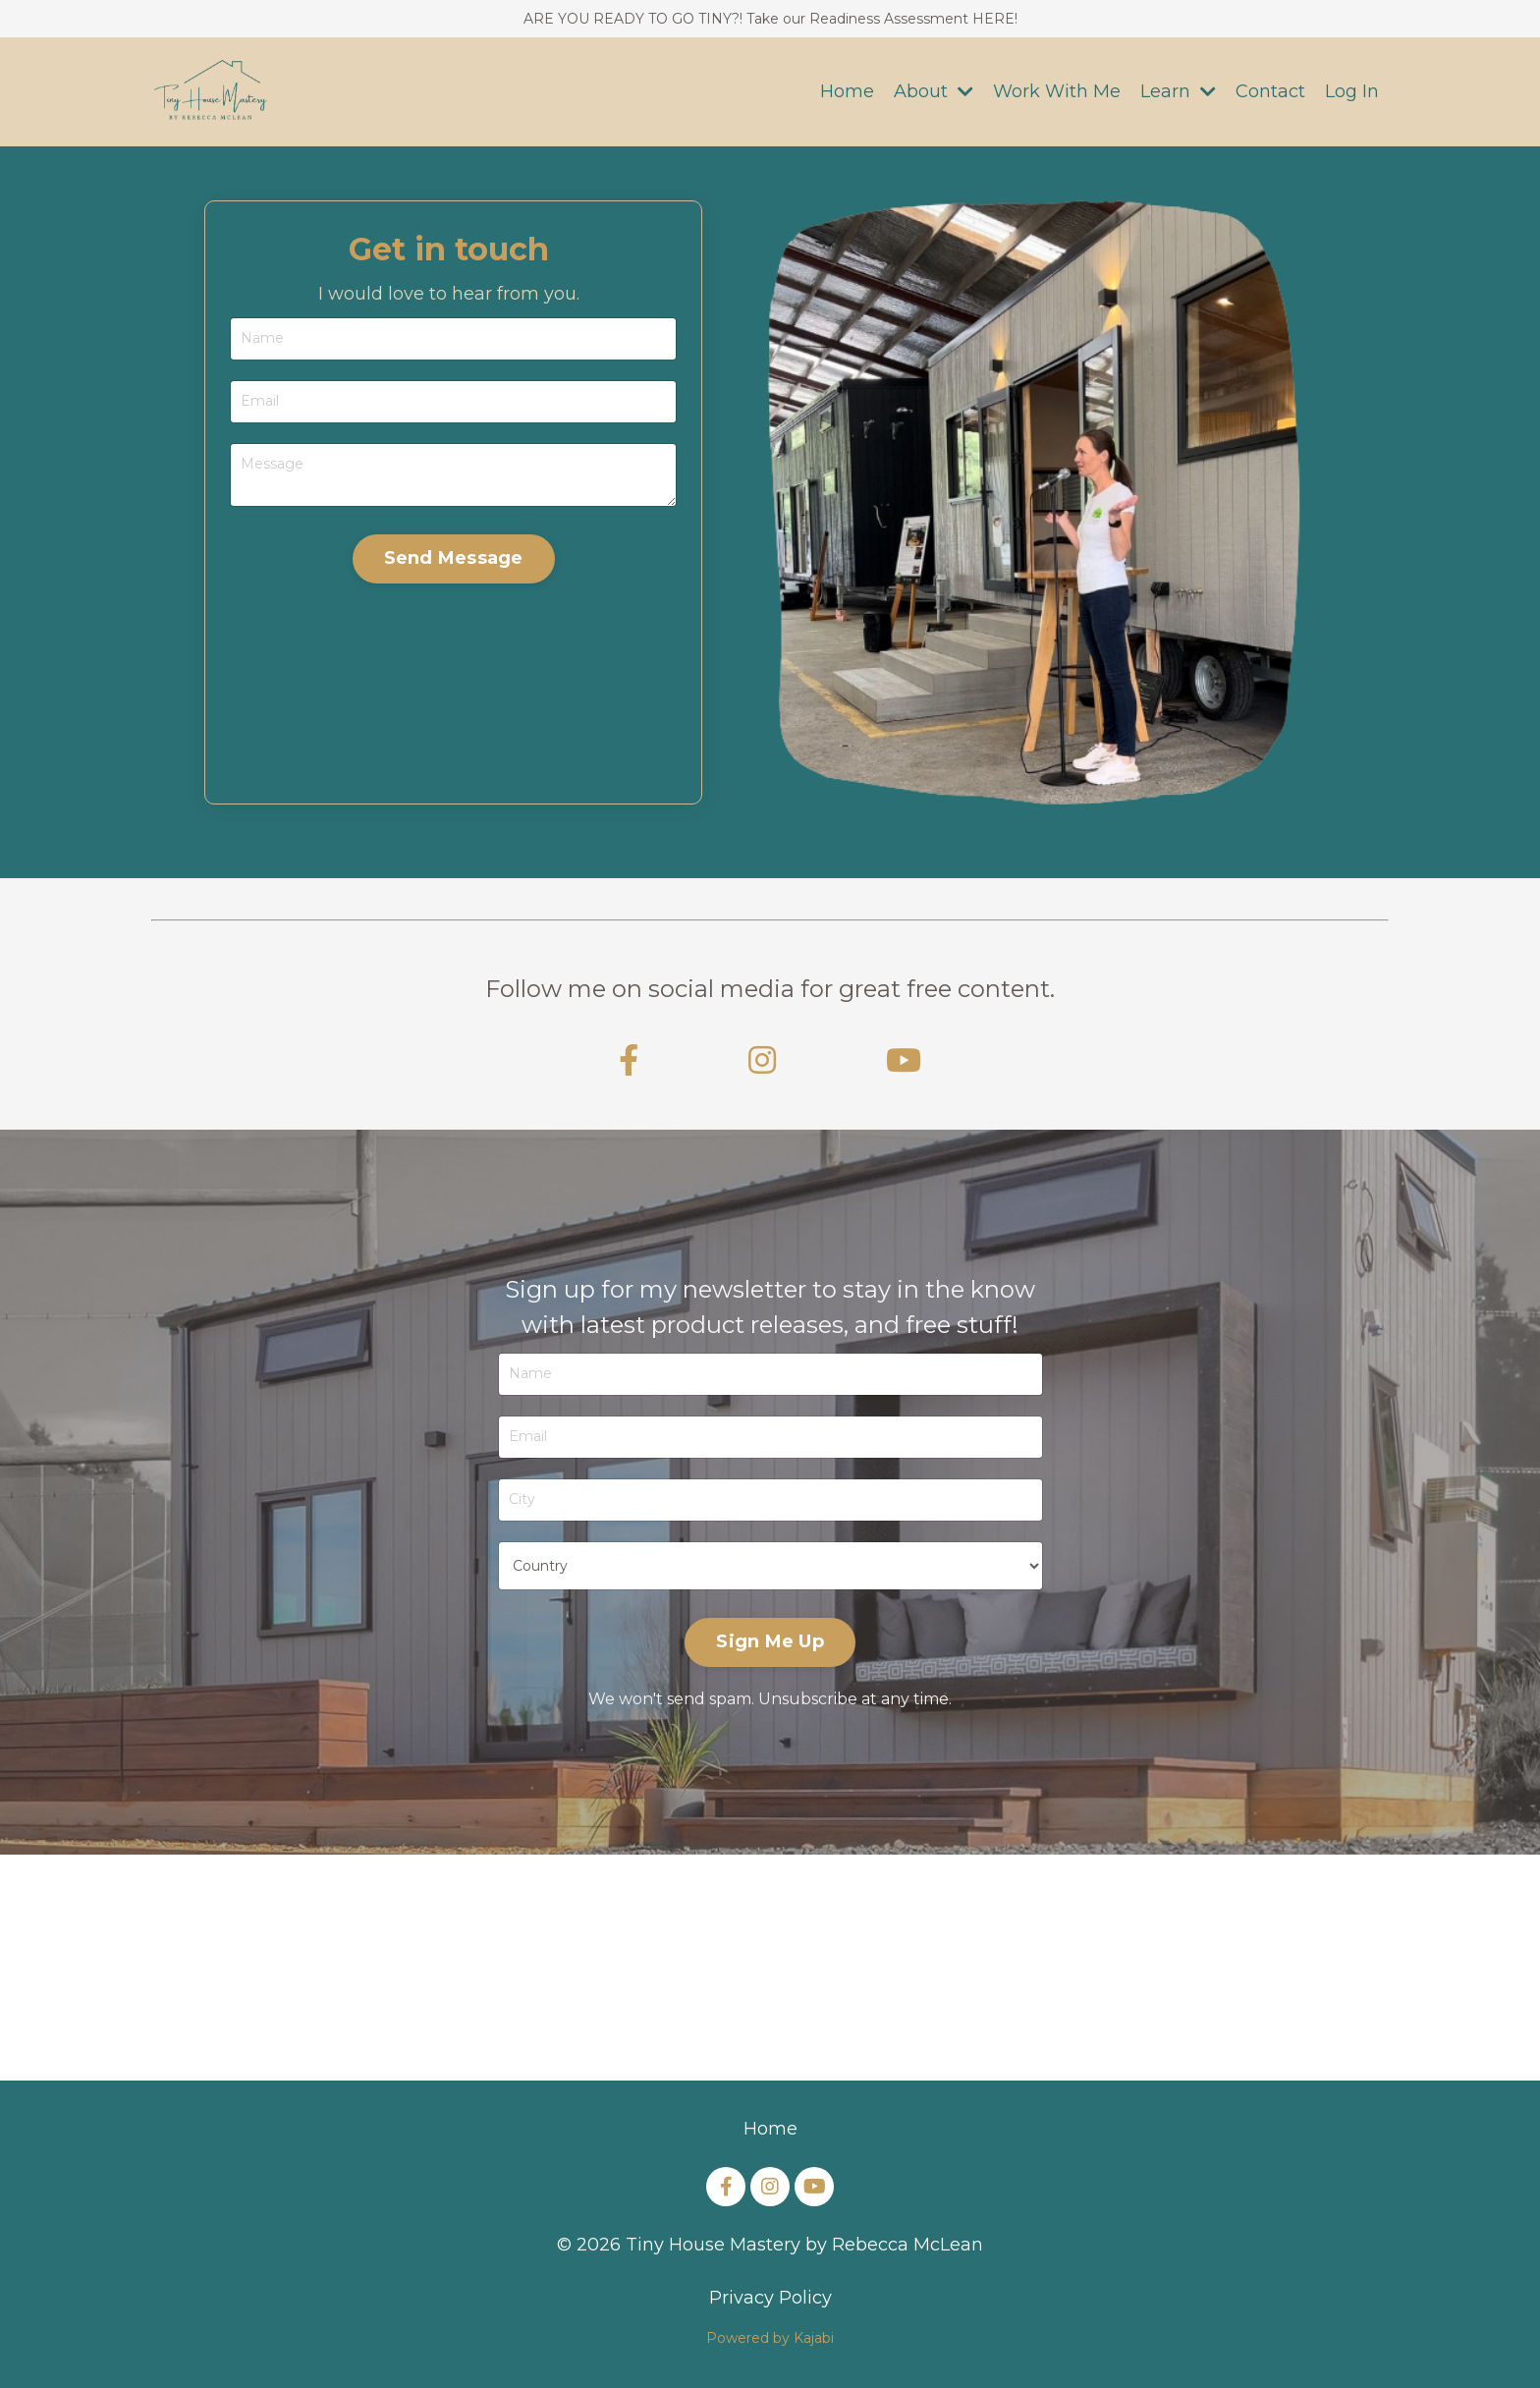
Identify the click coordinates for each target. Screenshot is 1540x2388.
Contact (1270, 91)
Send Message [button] (453, 558)
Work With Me (1057, 91)
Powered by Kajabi (770, 2338)
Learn (1178, 91)
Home (847, 91)
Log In (1352, 91)
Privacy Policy (770, 2297)
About (933, 91)
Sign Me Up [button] (770, 1641)
